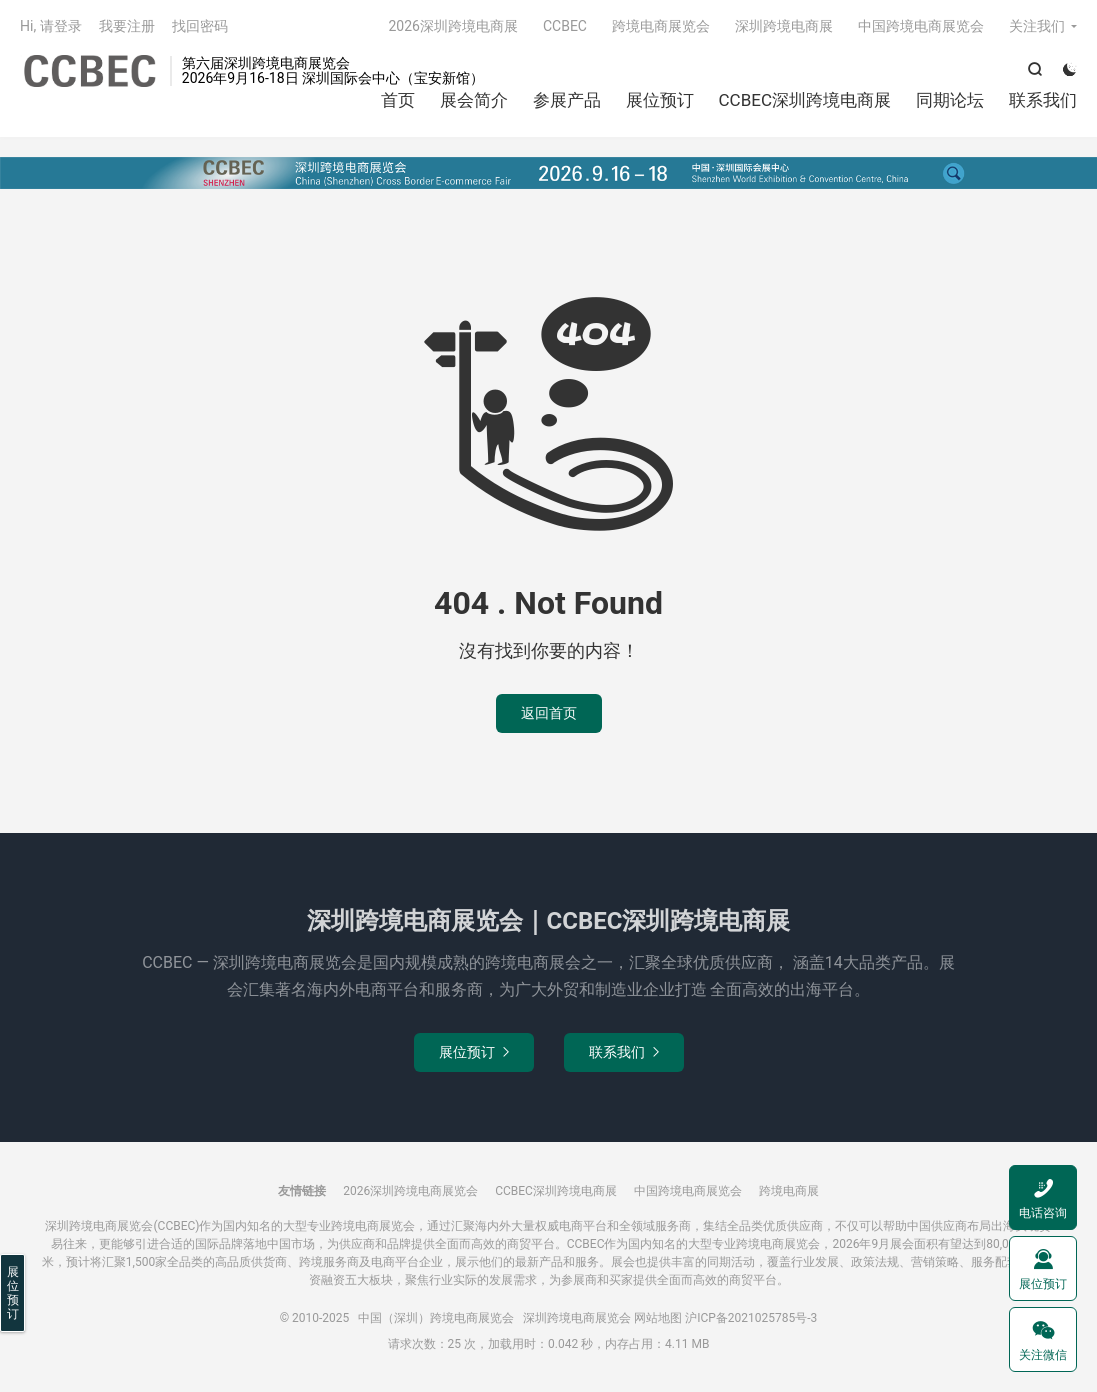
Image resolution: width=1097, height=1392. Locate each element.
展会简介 (474, 100)
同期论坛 (950, 100)
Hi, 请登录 (51, 26)
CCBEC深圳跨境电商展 (805, 100)
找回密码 (200, 26)
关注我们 (1037, 26)
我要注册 (127, 26)
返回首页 (549, 713)
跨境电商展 (789, 1191)
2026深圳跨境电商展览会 (410, 1191)
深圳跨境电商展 (784, 26)
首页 (398, 100)
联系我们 (1043, 100)
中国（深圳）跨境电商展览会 (90, 71)
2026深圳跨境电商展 (452, 26)
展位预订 (660, 100)
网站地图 (658, 1318)
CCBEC (565, 26)
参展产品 (567, 100)
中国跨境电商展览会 (921, 26)
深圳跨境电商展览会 (577, 1318)
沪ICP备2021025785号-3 (751, 1318)
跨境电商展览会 (661, 26)
